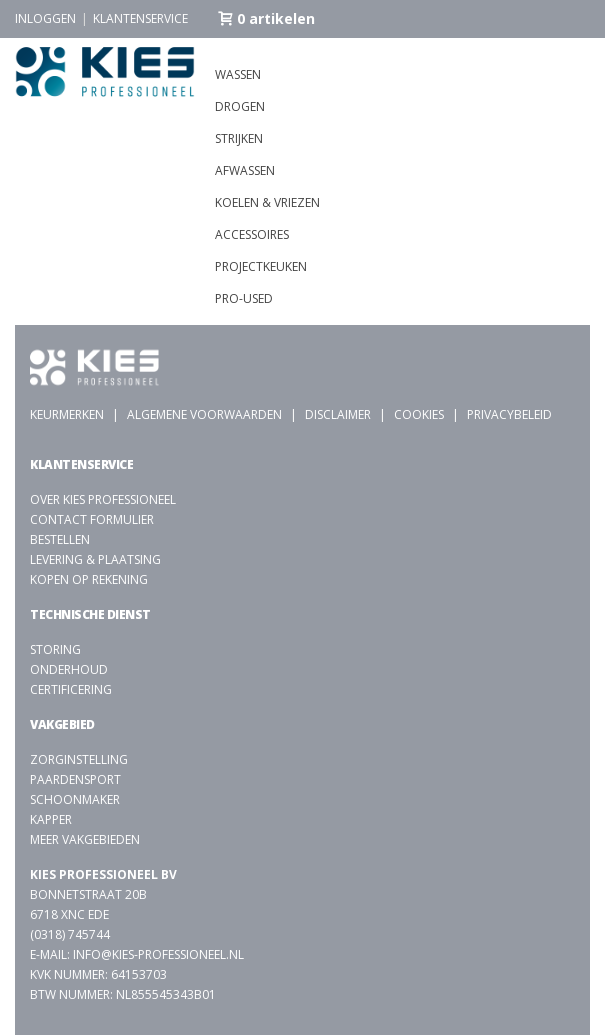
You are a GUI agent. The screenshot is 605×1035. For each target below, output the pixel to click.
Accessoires (252, 234)
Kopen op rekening (89, 579)
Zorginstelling (79, 759)
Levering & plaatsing (95, 559)
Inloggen (45, 18)
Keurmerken (67, 414)
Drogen (240, 106)
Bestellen (60, 539)
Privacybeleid (509, 414)
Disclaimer (338, 414)
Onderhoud (69, 669)
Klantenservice (140, 18)
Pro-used (244, 298)
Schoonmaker (75, 799)
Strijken (239, 138)
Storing (55, 649)
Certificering (71, 689)
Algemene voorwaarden (204, 414)
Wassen (238, 74)
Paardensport (75, 779)
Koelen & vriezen (267, 202)
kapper (51, 819)
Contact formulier (92, 519)
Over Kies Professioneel (103, 499)
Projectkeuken (261, 266)
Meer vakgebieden (85, 839)
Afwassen (245, 170)
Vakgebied (62, 724)
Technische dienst (90, 614)
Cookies (419, 414)
